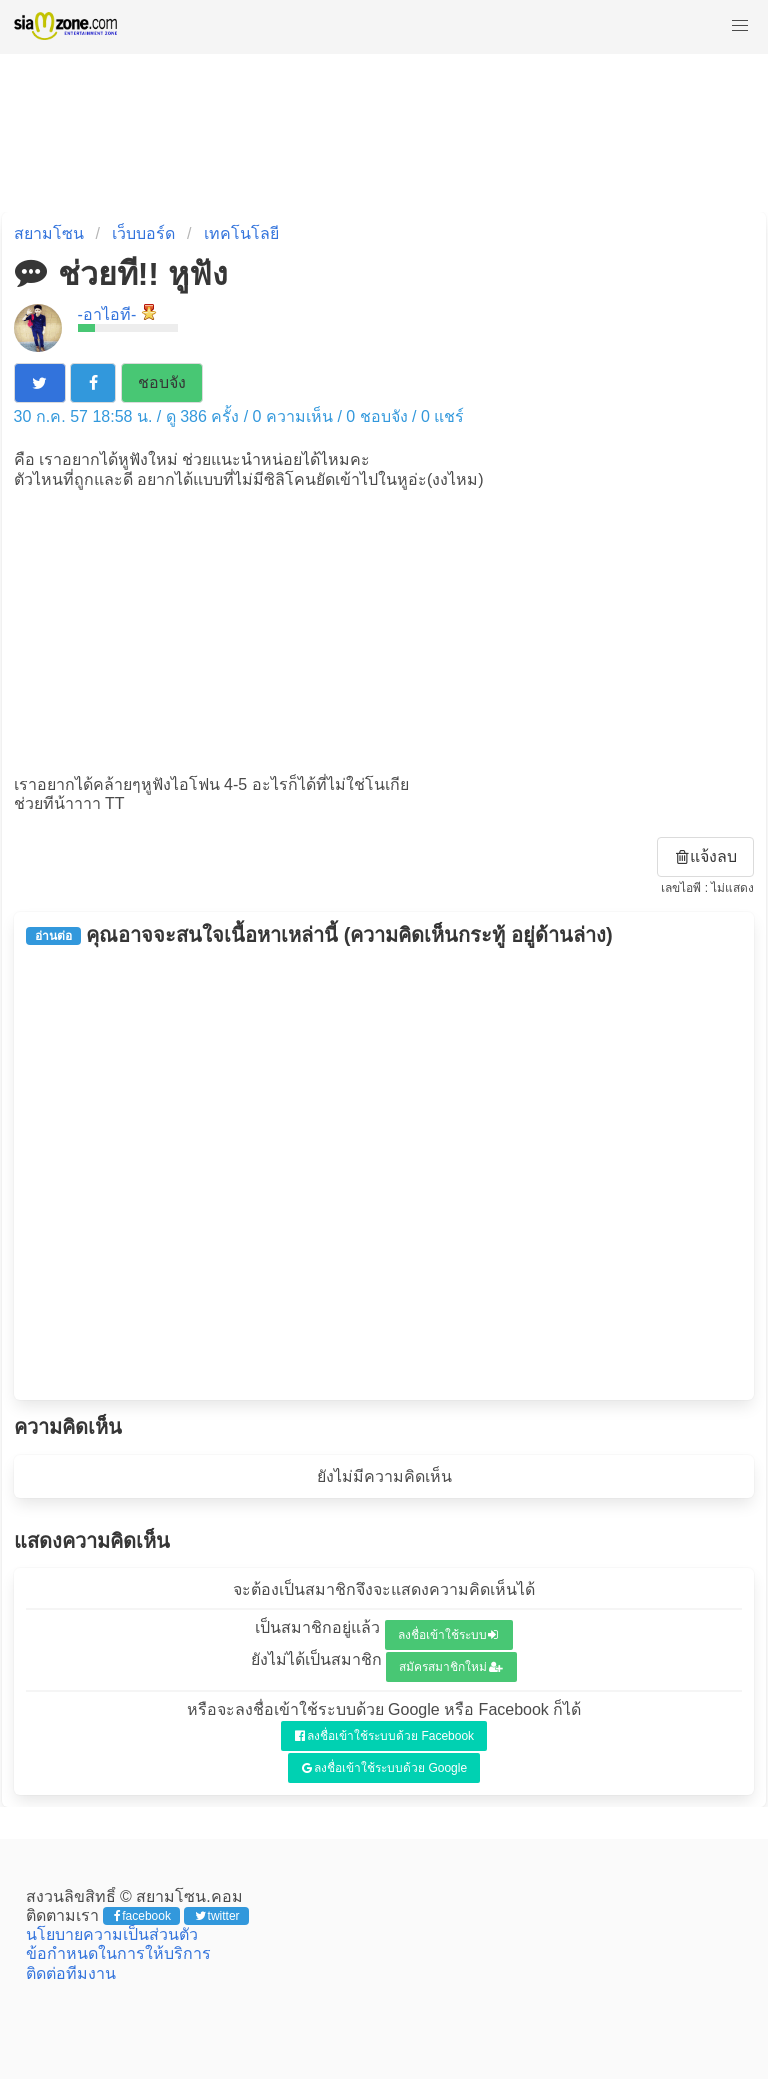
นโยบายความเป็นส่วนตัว (112, 1934)
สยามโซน (49, 233)
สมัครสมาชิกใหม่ (451, 1667)
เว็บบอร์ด (143, 233)
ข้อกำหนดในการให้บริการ (118, 1953)
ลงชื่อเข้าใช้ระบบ (448, 1635)
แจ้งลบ (707, 856)
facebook (142, 1916)
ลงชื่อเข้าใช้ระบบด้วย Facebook (384, 1736)
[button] (740, 26)
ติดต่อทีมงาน (71, 1973)
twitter (217, 1916)
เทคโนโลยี (241, 233)
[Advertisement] (384, 630)
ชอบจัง (162, 382)
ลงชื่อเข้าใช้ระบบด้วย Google (384, 1768)
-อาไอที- (107, 314)
